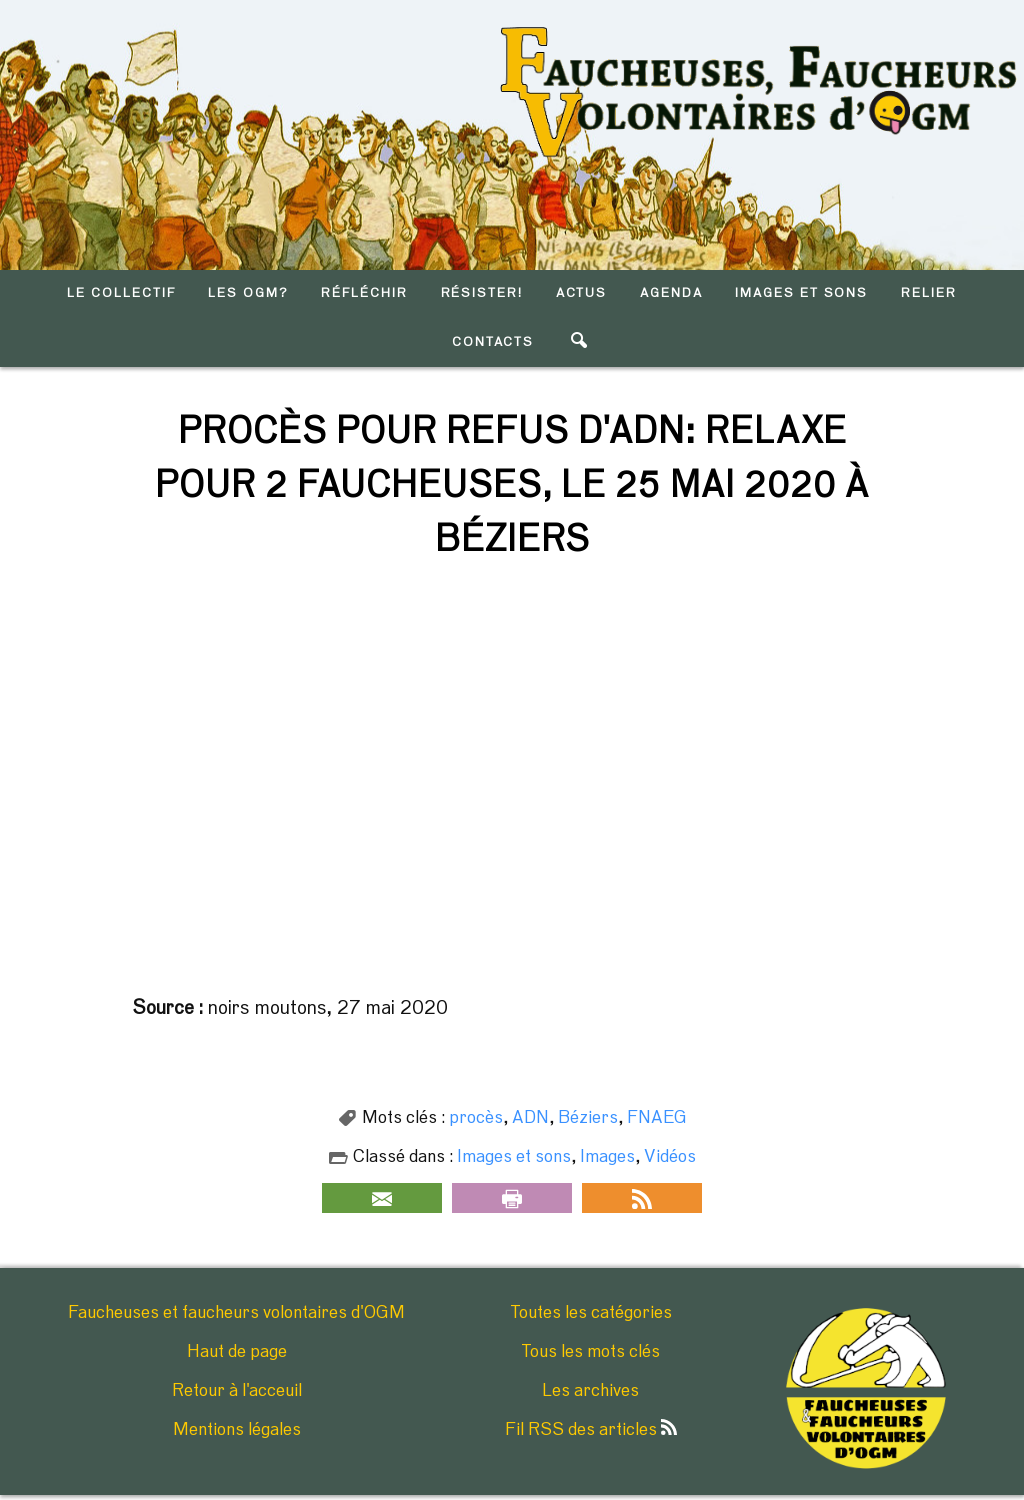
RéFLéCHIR (364, 293)
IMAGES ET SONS (801, 293)
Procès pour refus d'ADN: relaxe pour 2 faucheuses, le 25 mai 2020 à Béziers (512, 486)
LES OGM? (248, 293)
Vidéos (670, 1157)
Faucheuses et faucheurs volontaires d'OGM (236, 1313)
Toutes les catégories (591, 1313)
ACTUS (582, 293)
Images (607, 1157)
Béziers (588, 1118)
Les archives (590, 1391)
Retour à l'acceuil (237, 1391)
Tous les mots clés (590, 1352)
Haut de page (237, 1352)
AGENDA (671, 293)
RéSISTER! (482, 293)
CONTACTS (493, 342)
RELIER (929, 293)
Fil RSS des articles (591, 1430)
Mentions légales (237, 1430)
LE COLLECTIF (121, 293)
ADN (530, 1118)
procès (476, 1118)
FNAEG (657, 1118)
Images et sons (514, 1157)
